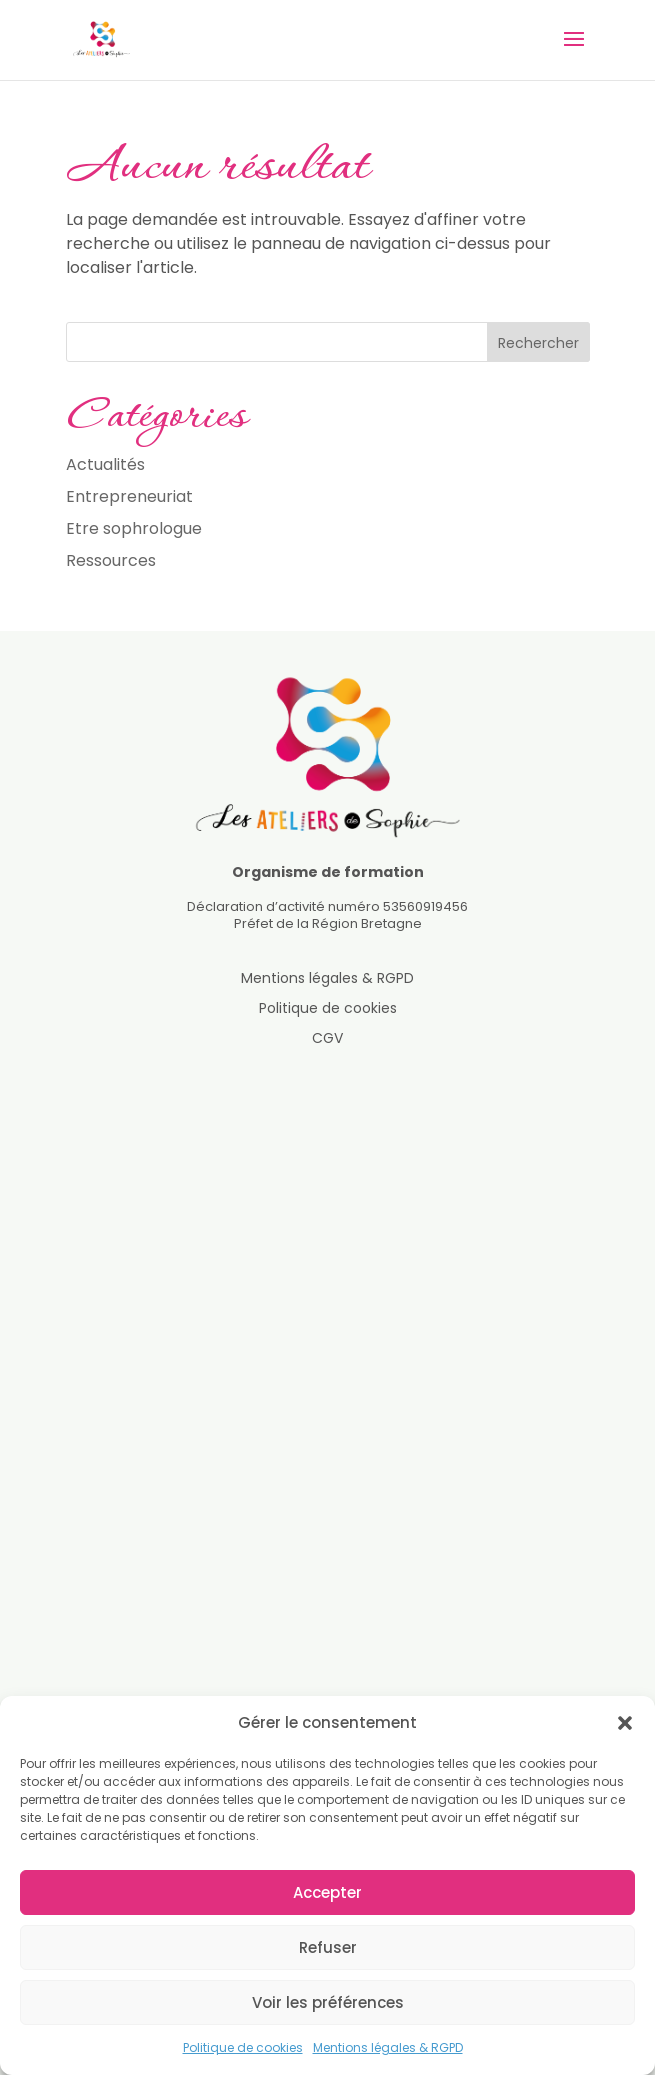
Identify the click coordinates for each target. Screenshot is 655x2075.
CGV (327, 1039)
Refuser (328, 1947)
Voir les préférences (328, 2002)
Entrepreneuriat (129, 496)
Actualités (105, 464)
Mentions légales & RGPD (388, 2047)
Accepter (327, 1892)
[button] (625, 1723)
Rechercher (538, 343)
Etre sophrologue (134, 528)
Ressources (111, 560)
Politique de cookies (243, 2047)
